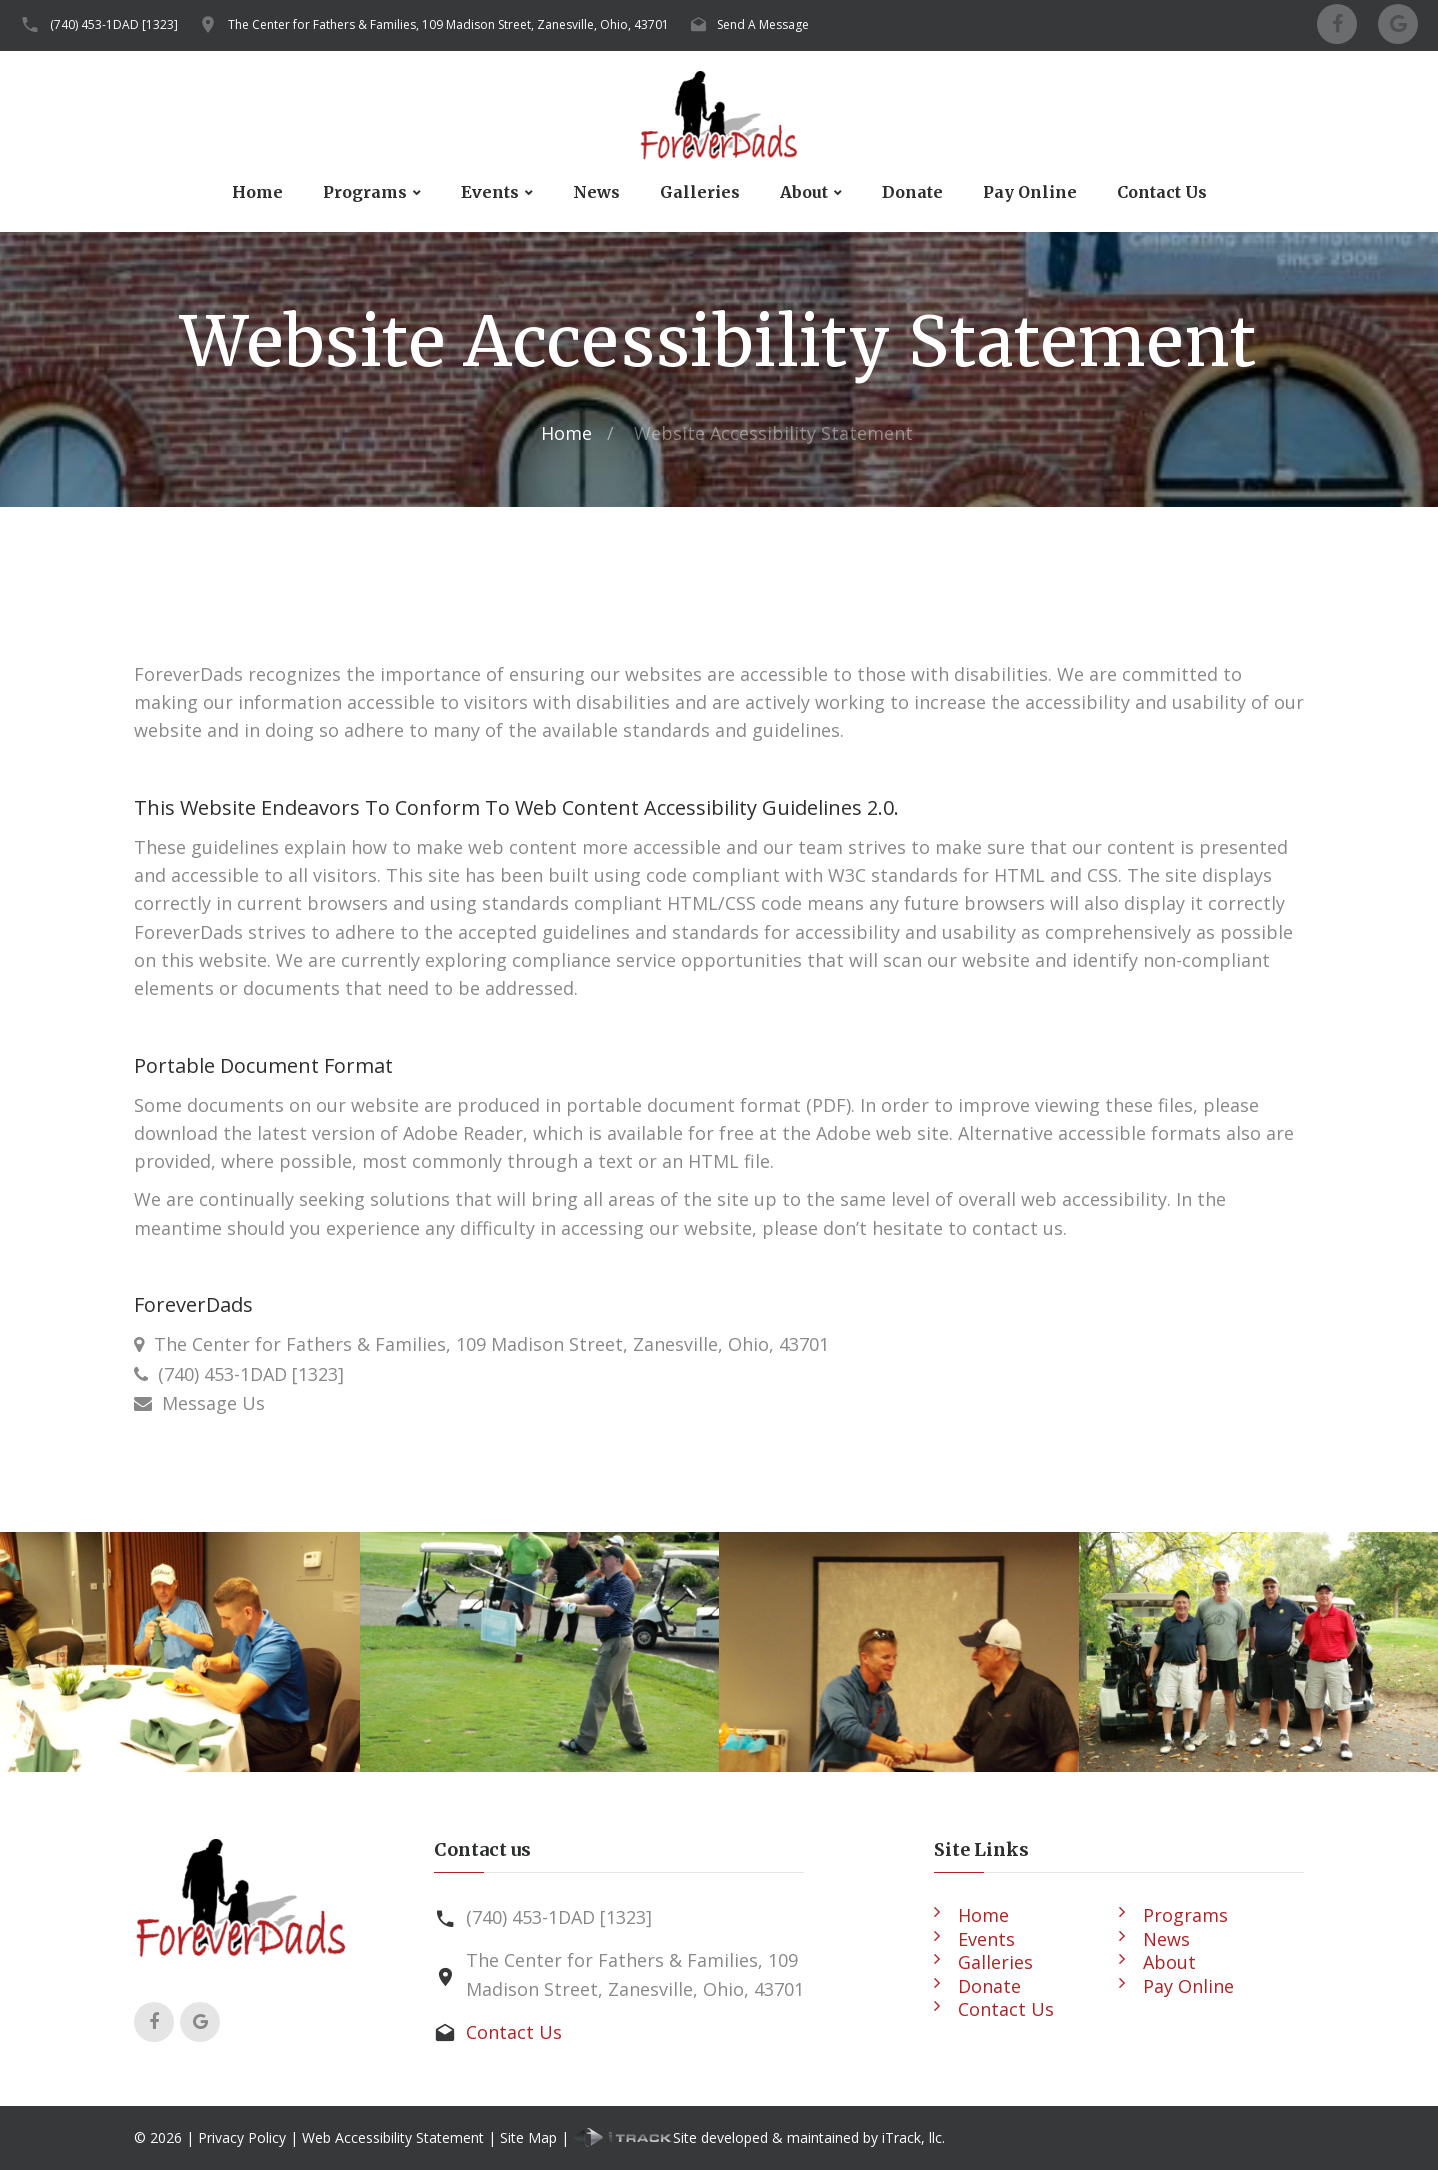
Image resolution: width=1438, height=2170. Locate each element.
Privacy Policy (242, 2137)
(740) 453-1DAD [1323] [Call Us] (251, 1374)
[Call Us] (146, 1374)
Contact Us (1162, 192)
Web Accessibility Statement (393, 2137)
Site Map (528, 2137)
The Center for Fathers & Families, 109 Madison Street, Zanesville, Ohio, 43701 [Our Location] (491, 1344)
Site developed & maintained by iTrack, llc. (759, 2137)
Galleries (700, 192)
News (596, 192)
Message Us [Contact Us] (213, 1403)
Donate (912, 192)
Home (257, 192)
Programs (365, 192)
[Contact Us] (148, 1403)
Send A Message (763, 24)
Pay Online (1030, 192)
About (804, 192)
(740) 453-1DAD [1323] (114, 24)
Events (490, 192)
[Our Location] (139, 1344)
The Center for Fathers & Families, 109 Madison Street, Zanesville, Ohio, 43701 (448, 24)
